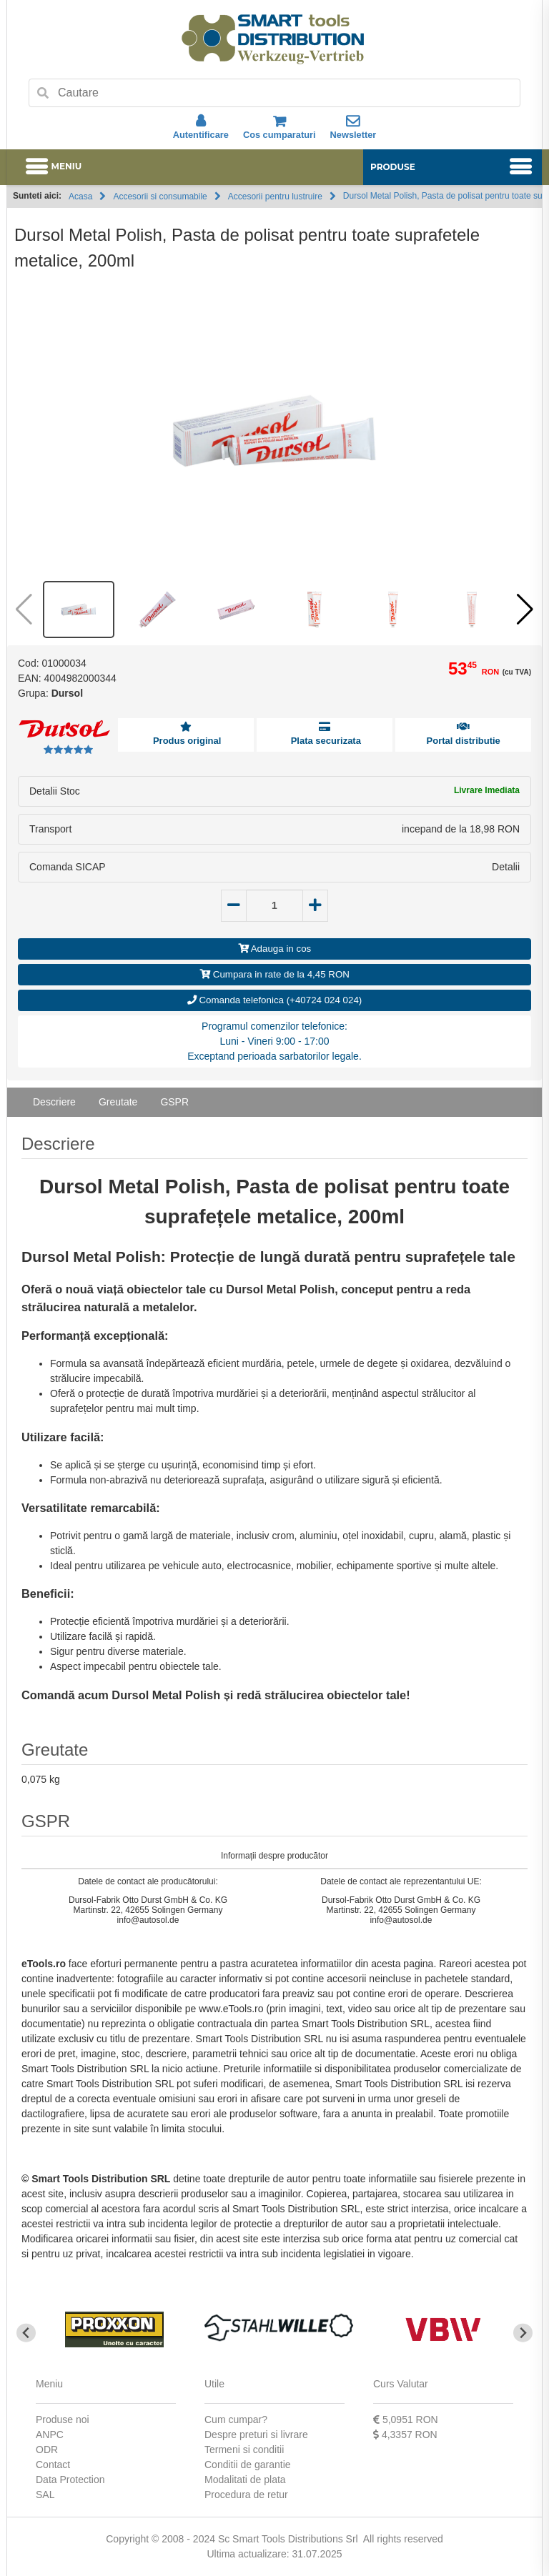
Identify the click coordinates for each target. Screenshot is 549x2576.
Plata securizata (324, 740)
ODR (47, 2449)
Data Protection (70, 2479)
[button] (525, 609)
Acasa (80, 197)
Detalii (506, 866)
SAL (45, 2494)
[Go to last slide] (26, 2332)
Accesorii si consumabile (160, 197)
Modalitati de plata (245, 2479)
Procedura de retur (246, 2494)
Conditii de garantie (247, 2464)
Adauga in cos (274, 948)
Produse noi (62, 2419)
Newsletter (353, 127)
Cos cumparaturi (279, 127)
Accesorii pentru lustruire (275, 197)
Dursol (67, 693)
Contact (53, 2464)
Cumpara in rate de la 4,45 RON (274, 974)
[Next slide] (523, 2332)
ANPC (50, 2434)
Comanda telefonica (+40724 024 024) (274, 1000)
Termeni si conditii (244, 2449)
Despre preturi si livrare (256, 2434)
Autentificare (201, 127)
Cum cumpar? (235, 2419)
